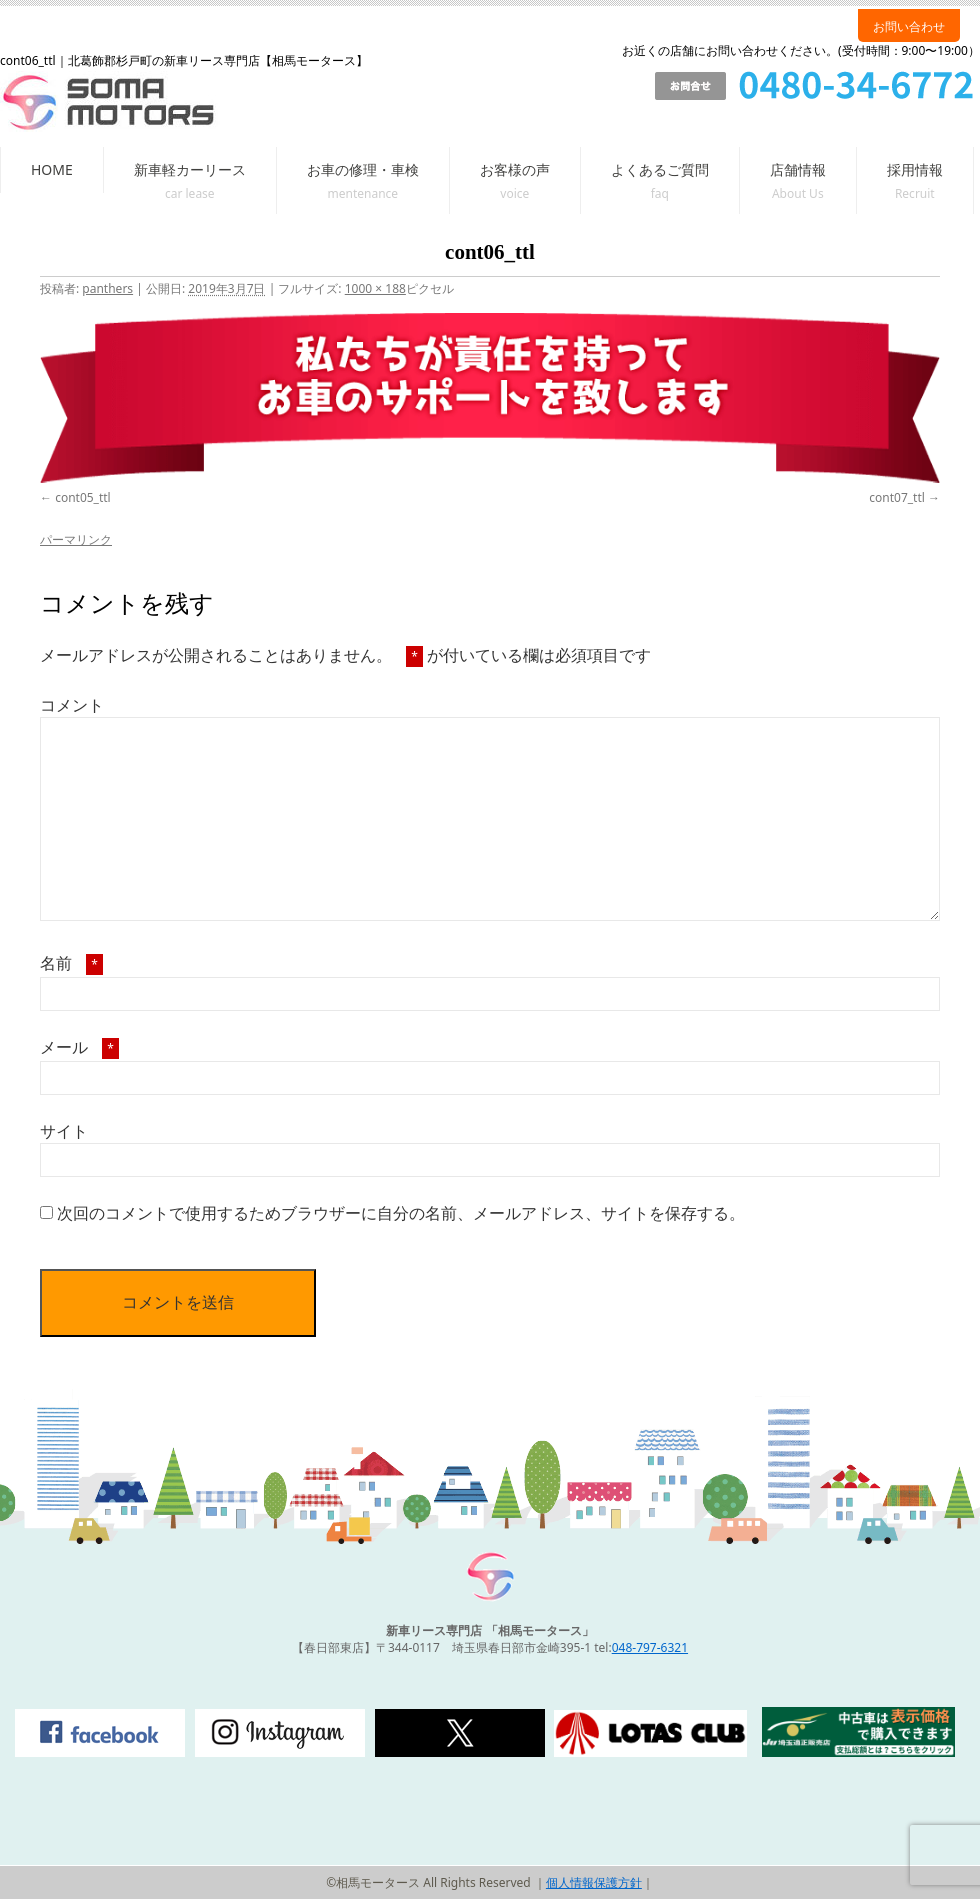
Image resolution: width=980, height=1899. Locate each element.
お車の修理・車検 (363, 169)
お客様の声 (515, 169)
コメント (72, 705)
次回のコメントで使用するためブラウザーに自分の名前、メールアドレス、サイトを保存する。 (401, 1213)
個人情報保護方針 (594, 1882)
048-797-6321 (650, 1647)
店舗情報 (798, 169)
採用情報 (915, 169)
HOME (52, 169)
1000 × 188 (375, 288)
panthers (107, 288)
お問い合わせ (909, 26)
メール (79, 1047)
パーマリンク (76, 539)
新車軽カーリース (190, 169)
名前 (71, 963)
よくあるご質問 (660, 169)
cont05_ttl (83, 497)
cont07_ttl (897, 497)
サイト (64, 1131)
